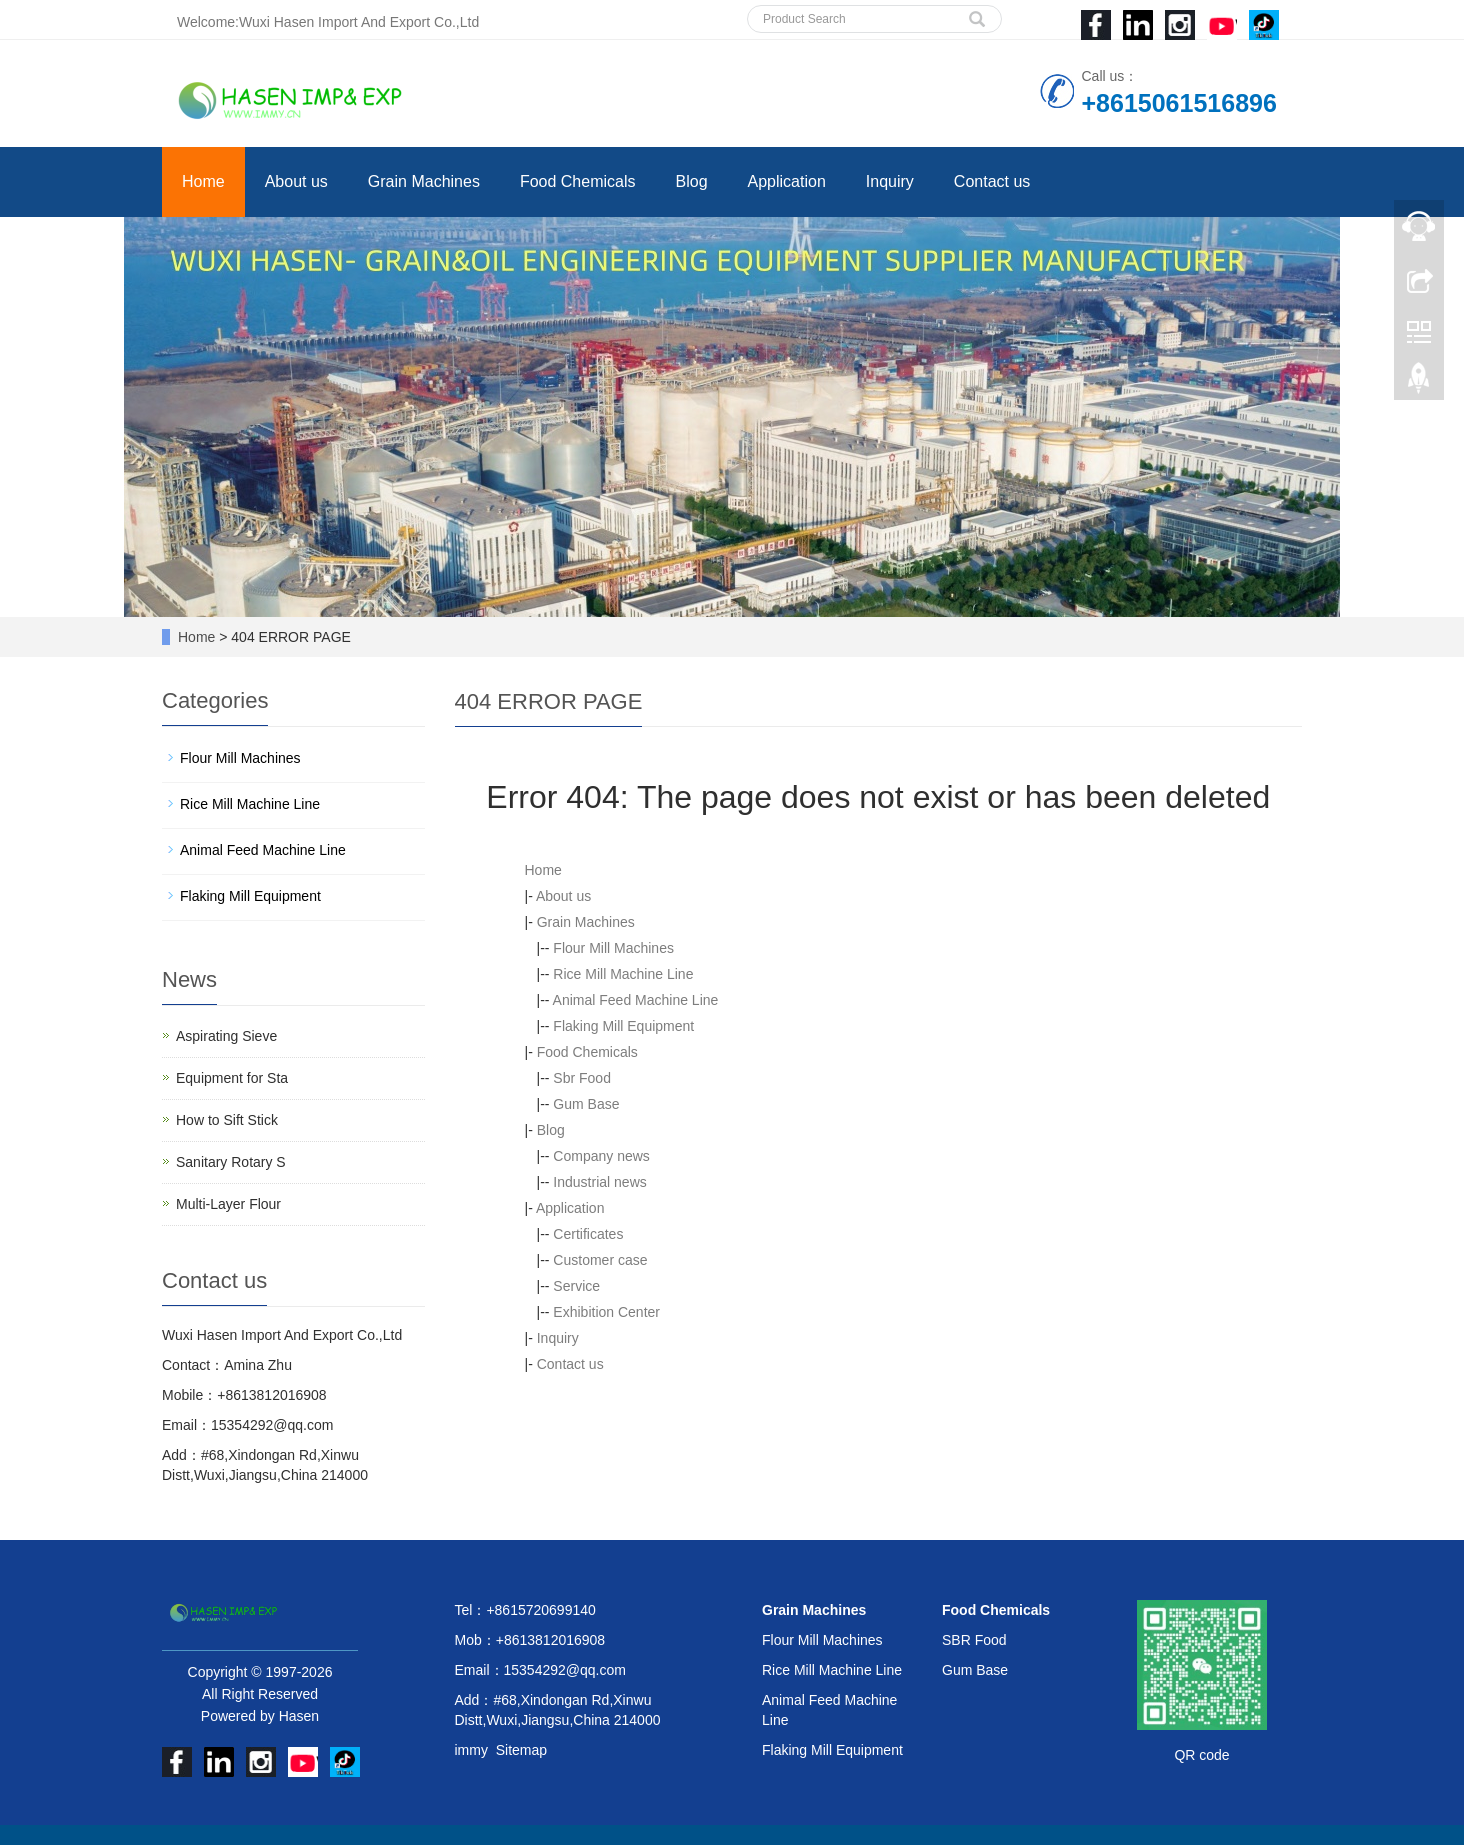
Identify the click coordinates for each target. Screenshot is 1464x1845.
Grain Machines (424, 181)
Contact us (992, 181)
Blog (692, 181)
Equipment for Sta (232, 1078)
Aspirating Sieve (226, 1036)
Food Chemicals (578, 181)
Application (787, 181)
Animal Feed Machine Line (636, 1000)
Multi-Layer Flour (228, 1204)
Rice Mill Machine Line (623, 974)
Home (203, 181)
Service (576, 1286)
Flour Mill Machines (613, 948)
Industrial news (599, 1182)
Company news (601, 1156)
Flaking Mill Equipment (623, 1026)
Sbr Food (582, 1078)
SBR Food (974, 1640)
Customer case (600, 1260)
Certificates (588, 1234)
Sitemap (521, 1750)
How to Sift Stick (227, 1120)
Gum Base (586, 1104)
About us (296, 181)
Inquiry (890, 181)
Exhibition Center (606, 1312)
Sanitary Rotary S (231, 1162)
